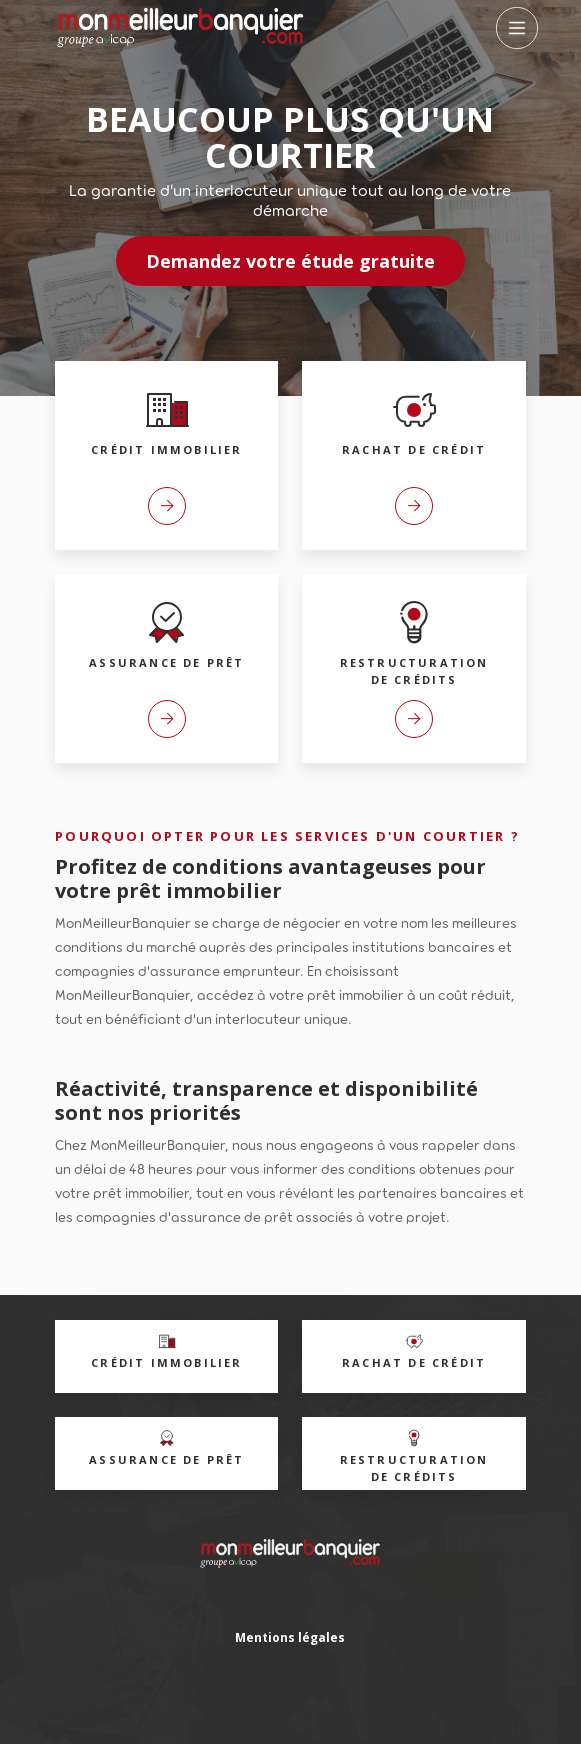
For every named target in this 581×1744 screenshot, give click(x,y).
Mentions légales (290, 1637)
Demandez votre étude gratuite (290, 261)
